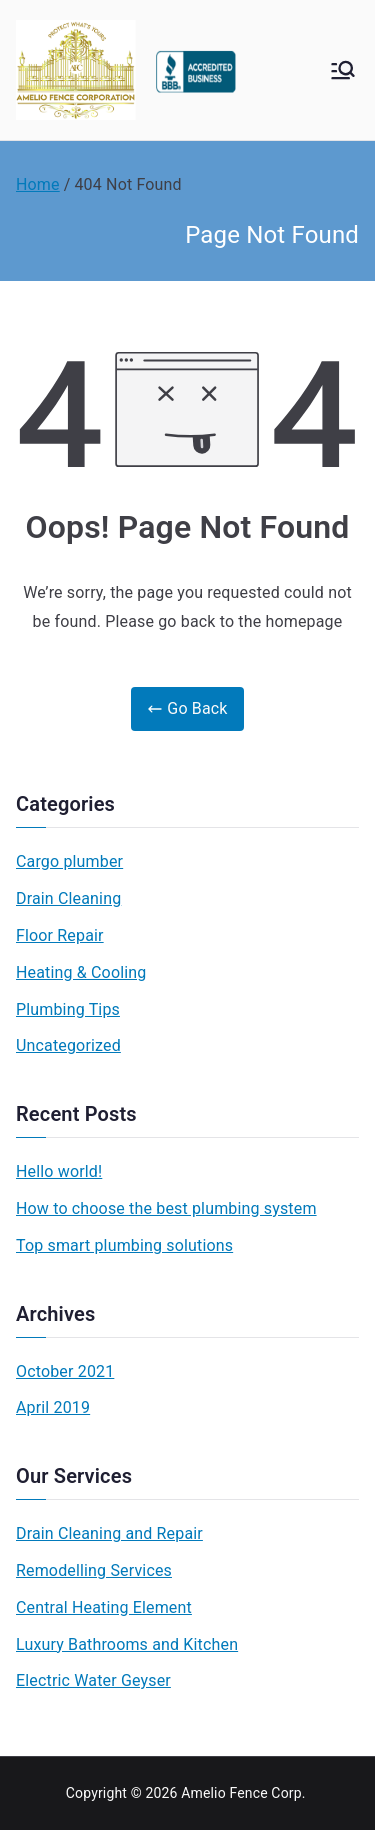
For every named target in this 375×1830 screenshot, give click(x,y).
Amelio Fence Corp (241, 1793)
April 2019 (53, 1407)
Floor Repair (60, 935)
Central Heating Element (104, 1607)
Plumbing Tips (68, 1009)
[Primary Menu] (343, 70)
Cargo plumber (69, 861)
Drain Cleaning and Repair (109, 1533)
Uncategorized (68, 1045)
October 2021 (65, 1371)
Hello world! (59, 1171)
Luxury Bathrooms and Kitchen (127, 1644)
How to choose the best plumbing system (166, 1208)
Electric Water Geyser (93, 1680)
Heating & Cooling (81, 972)
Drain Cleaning (68, 898)
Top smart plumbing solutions (124, 1245)
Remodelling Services (94, 1570)
